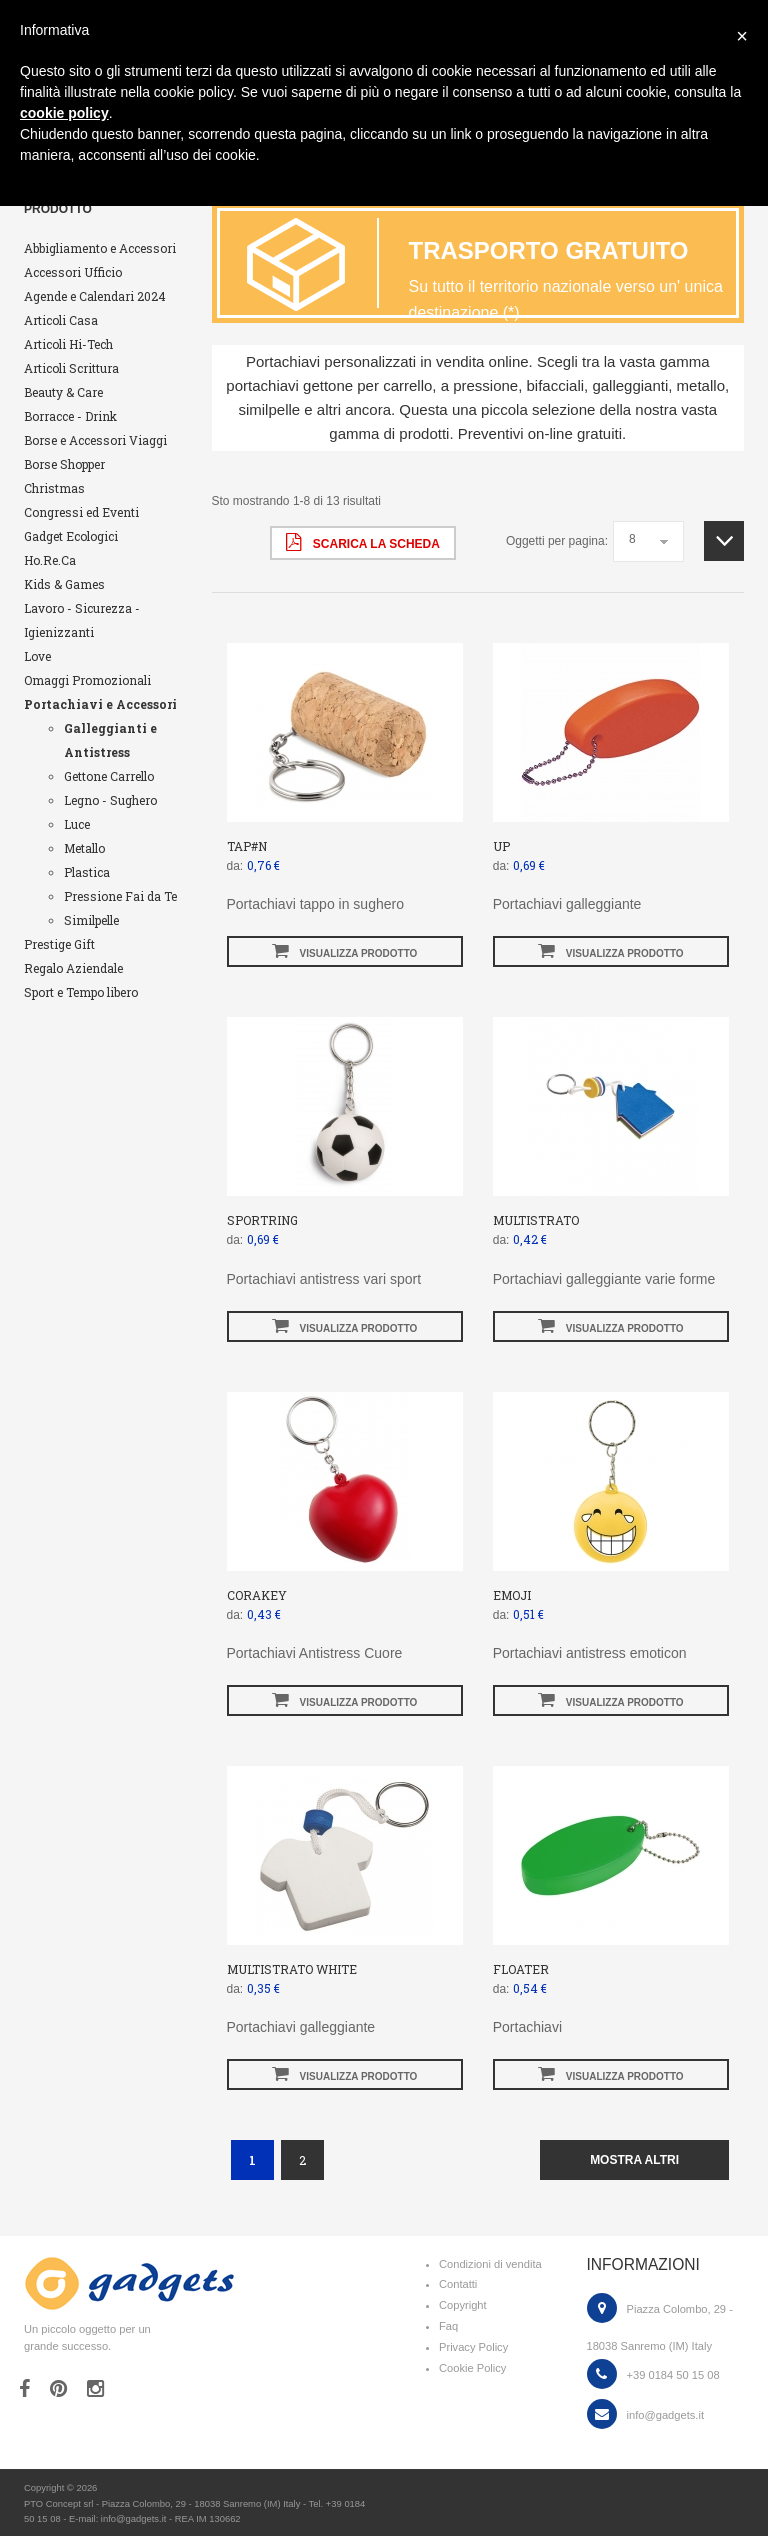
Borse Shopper (64, 464)
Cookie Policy (472, 2368)
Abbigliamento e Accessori (100, 248)
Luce (77, 824)
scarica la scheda (362, 542)
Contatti (458, 2284)
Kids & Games (64, 584)
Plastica (87, 872)
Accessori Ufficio (73, 272)
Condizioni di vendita (490, 2264)
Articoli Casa (61, 320)
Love (37, 656)
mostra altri (634, 2160)
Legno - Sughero (110, 800)
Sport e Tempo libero (81, 992)
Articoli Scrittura (71, 368)
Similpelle (91, 920)
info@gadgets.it (665, 2415)
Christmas (54, 488)
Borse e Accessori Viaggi (95, 440)
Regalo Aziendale (73, 968)
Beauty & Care (63, 392)
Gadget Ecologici (71, 536)
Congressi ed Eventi (81, 512)
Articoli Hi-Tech (68, 344)
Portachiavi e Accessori (100, 704)
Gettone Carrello (109, 776)
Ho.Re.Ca (50, 560)
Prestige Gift (59, 944)
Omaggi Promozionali (87, 680)
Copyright (463, 2305)
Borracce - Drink (70, 416)
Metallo (84, 848)
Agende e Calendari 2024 (95, 296)
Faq (448, 2326)
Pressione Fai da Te (120, 896)
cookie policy (64, 113)
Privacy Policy (473, 2347)
